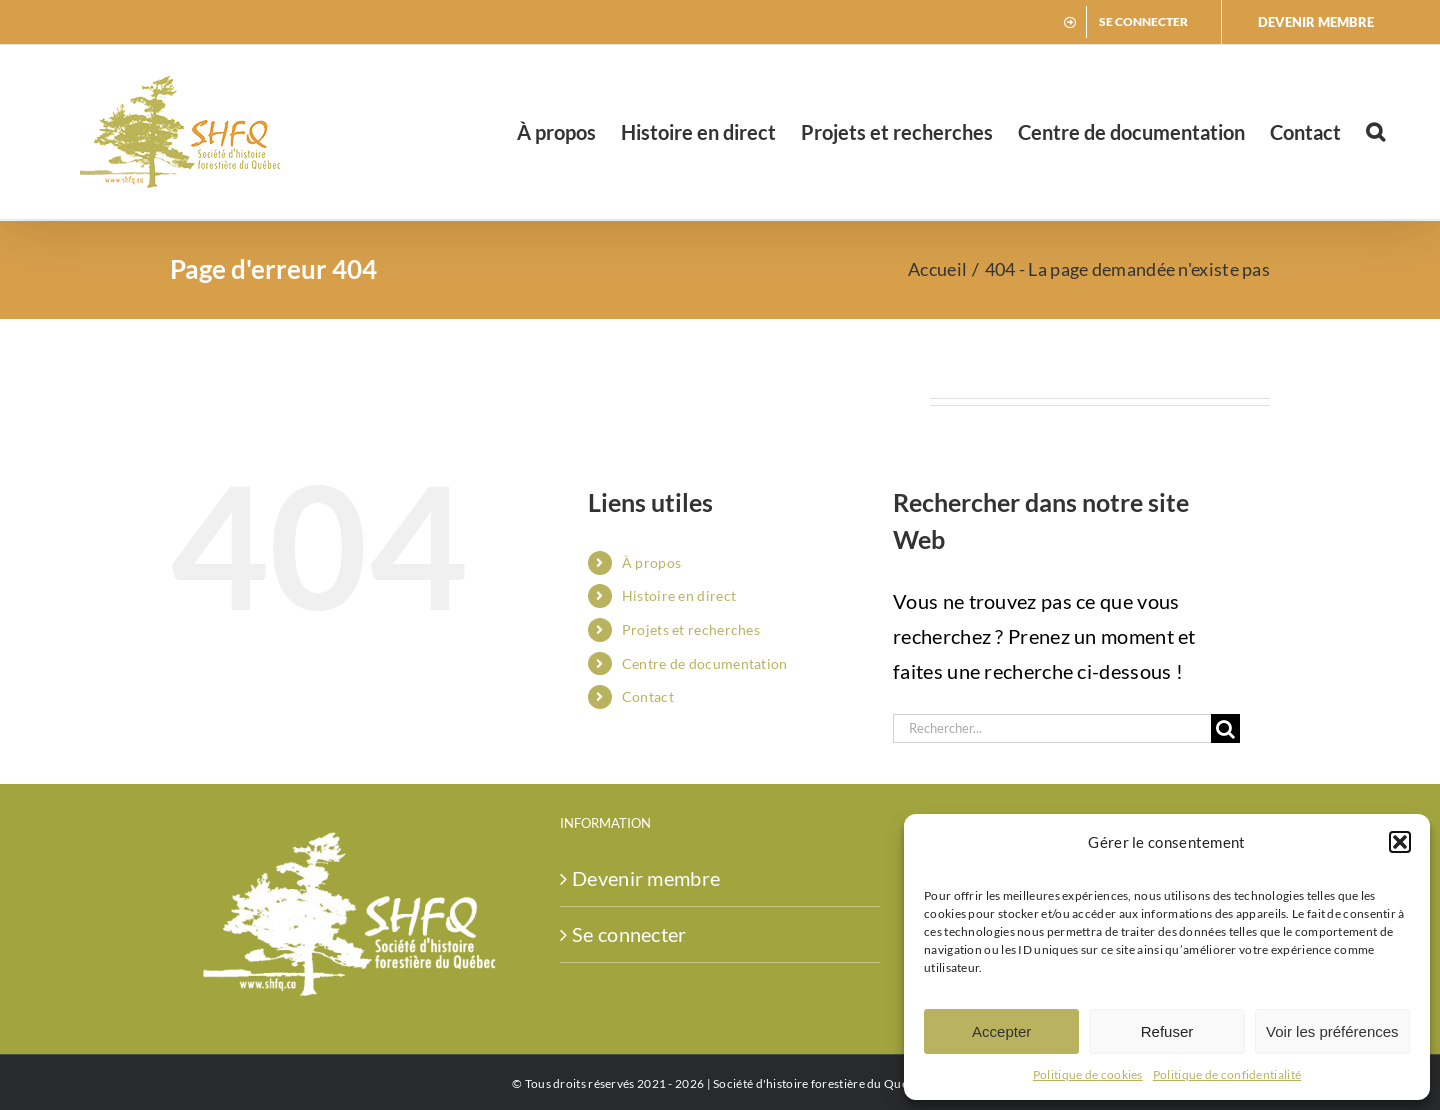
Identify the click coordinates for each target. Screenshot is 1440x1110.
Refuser (1167, 1031)
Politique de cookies (1088, 1074)
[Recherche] (1225, 728)
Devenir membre (646, 878)
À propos (651, 562)
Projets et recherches (691, 629)
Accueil (937, 269)
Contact (648, 696)
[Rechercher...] (1052, 728)
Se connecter (629, 934)
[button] (1400, 842)
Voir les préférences (1332, 1031)
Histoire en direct (679, 595)
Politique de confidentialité (1227, 1074)
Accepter (1001, 1031)
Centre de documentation (705, 663)
